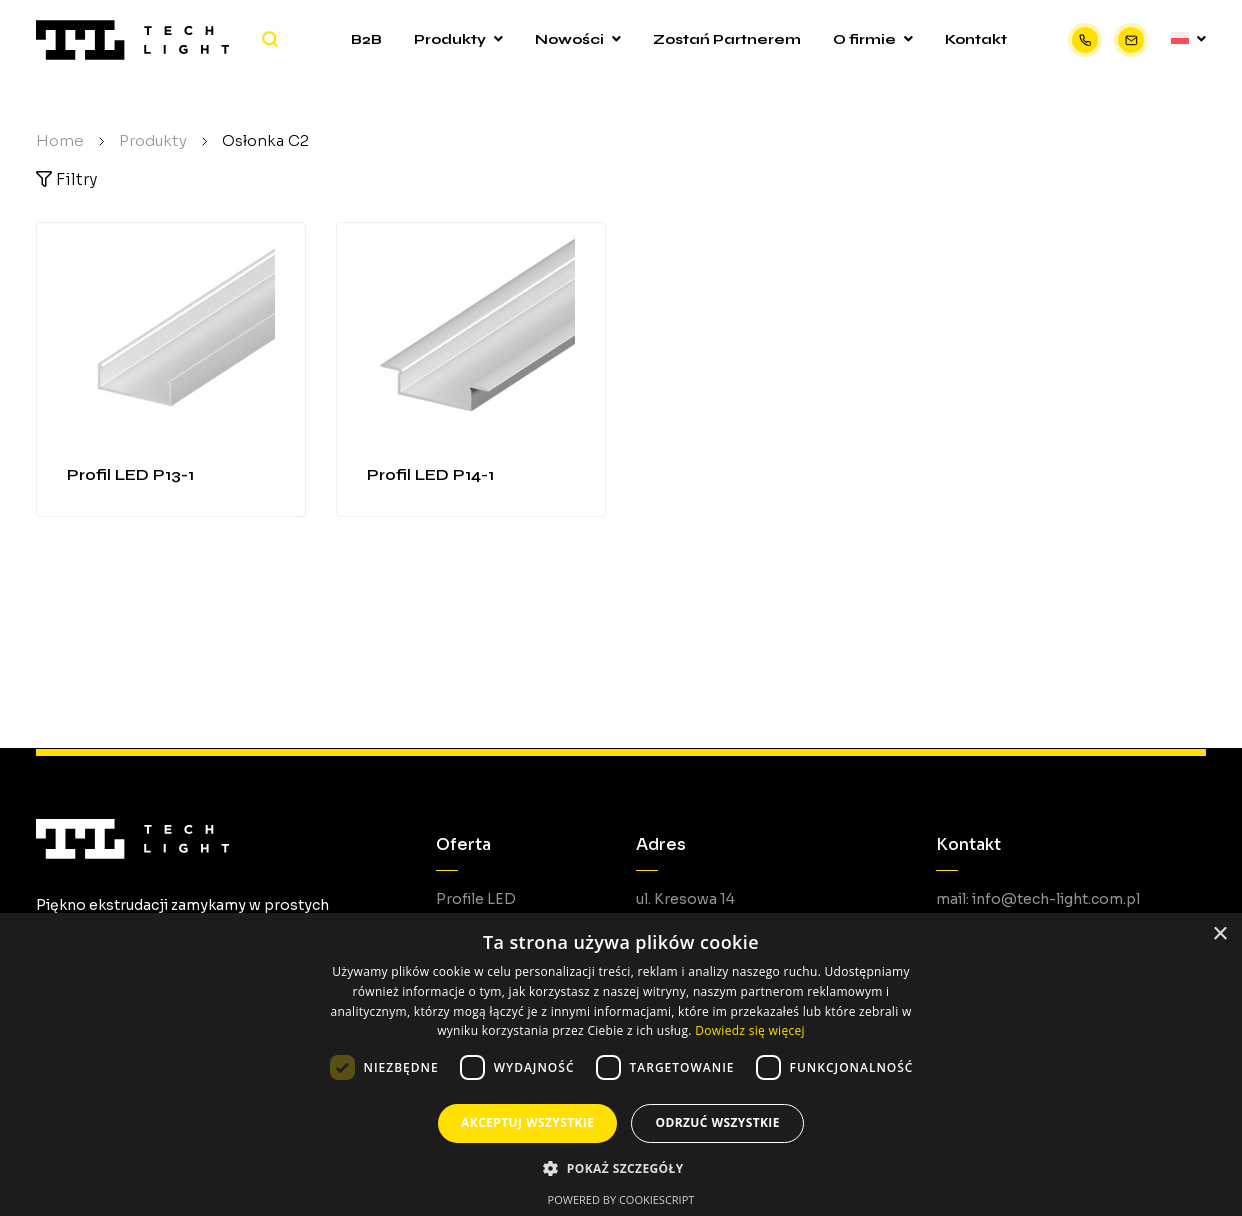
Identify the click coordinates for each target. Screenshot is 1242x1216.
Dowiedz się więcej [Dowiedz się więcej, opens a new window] (750, 1030)
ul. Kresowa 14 (685, 899)
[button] (620, 1168)
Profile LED (476, 899)
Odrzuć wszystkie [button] (717, 1122)
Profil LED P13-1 (130, 474)
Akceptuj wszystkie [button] (527, 1122)
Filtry (66, 179)
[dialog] (621, 1064)
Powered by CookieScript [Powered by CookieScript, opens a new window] (621, 1199)
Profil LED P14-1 (430, 474)
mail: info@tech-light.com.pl (1038, 899)
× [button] (1219, 934)
